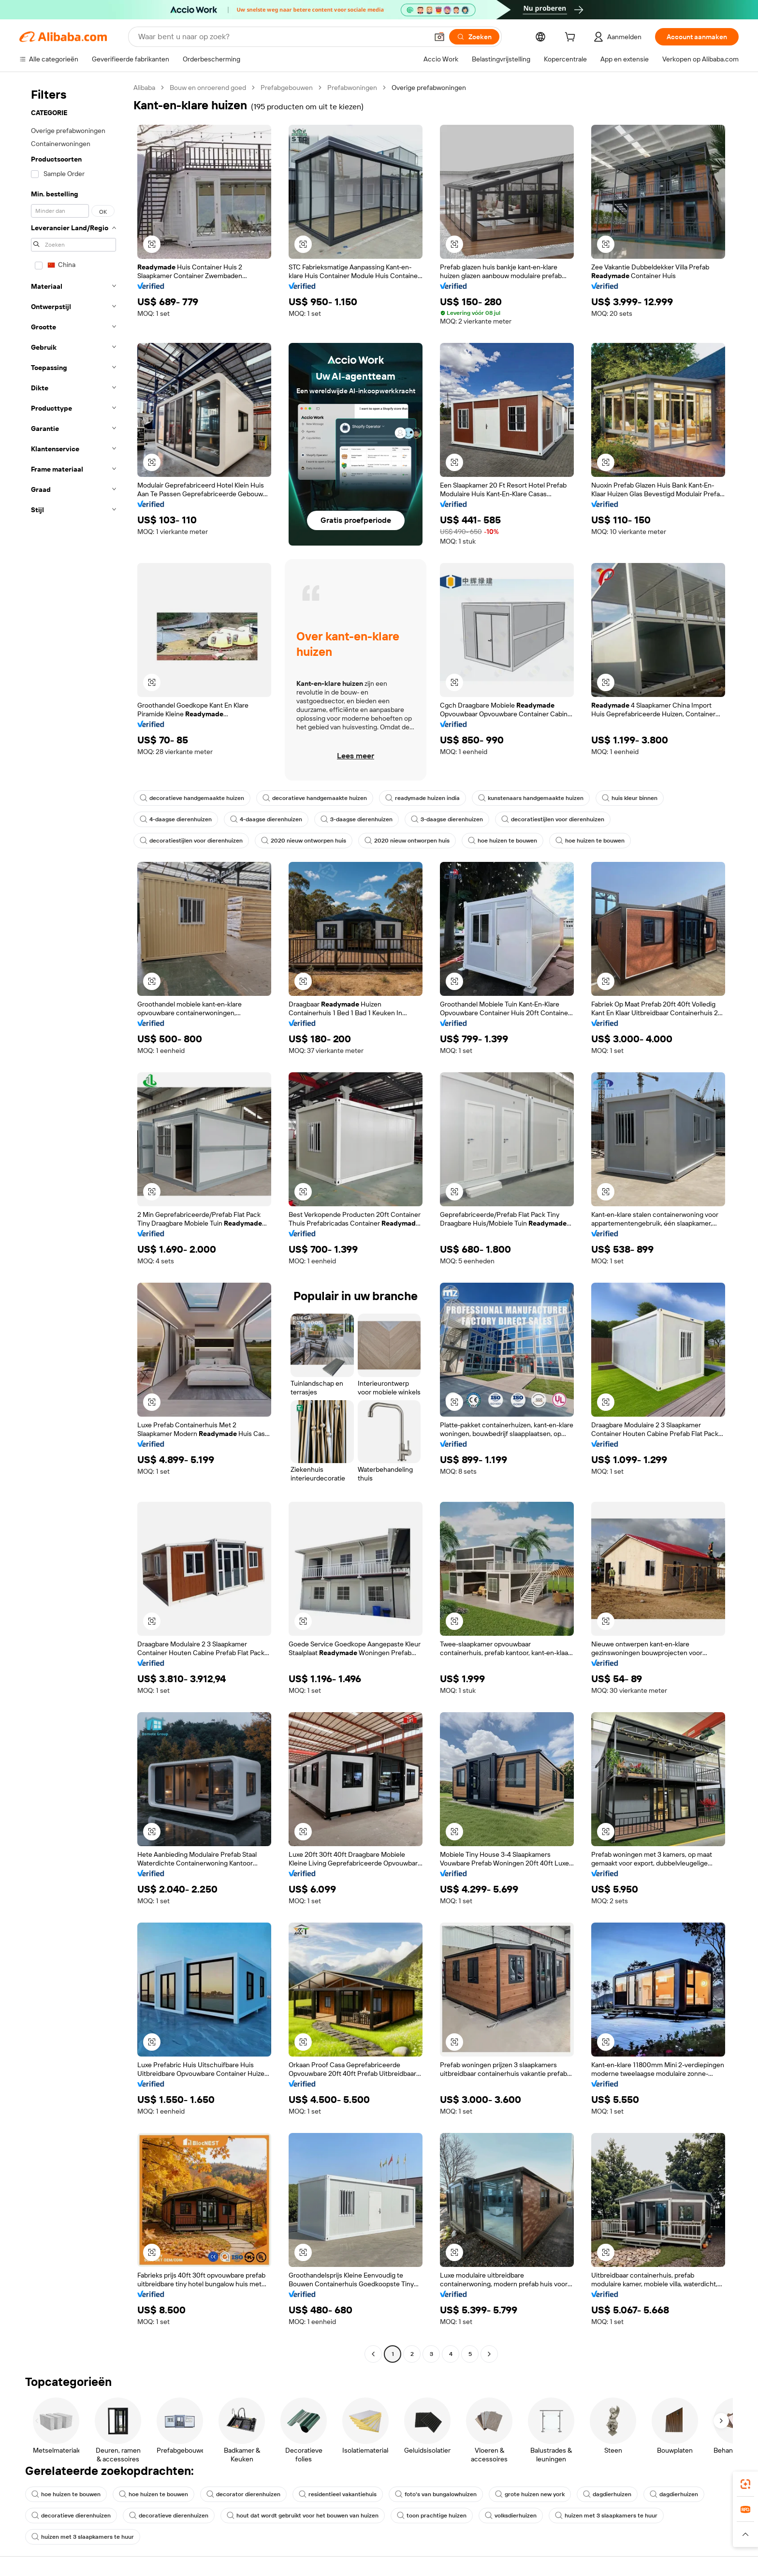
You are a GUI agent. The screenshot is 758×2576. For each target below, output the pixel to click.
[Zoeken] (474, 36)
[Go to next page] (489, 2354)
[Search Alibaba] (282, 36)
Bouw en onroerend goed (208, 87)
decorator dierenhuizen (243, 2494)
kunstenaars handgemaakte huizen (530, 798)
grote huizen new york (530, 2494)
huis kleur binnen (629, 798)
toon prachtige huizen (431, 2515)
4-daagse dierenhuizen (176, 819)
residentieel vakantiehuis (338, 2494)
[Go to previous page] (373, 2354)
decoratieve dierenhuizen (71, 2515)
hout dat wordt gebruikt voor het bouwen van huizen (303, 2515)
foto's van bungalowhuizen (436, 2494)
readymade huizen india (422, 798)
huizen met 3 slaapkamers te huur (606, 2515)
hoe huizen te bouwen (502, 840)
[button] (439, 37)
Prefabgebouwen (287, 87)
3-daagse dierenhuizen (357, 819)
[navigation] (73, 1222)
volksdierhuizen (511, 2515)
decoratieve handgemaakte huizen (192, 798)
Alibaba (144, 87)
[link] (745, 2484)
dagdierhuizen (607, 2494)
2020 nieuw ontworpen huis (303, 840)
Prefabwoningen (352, 87)
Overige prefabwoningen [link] (429, 87)
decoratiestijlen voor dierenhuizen (552, 819)
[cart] (572, 38)
